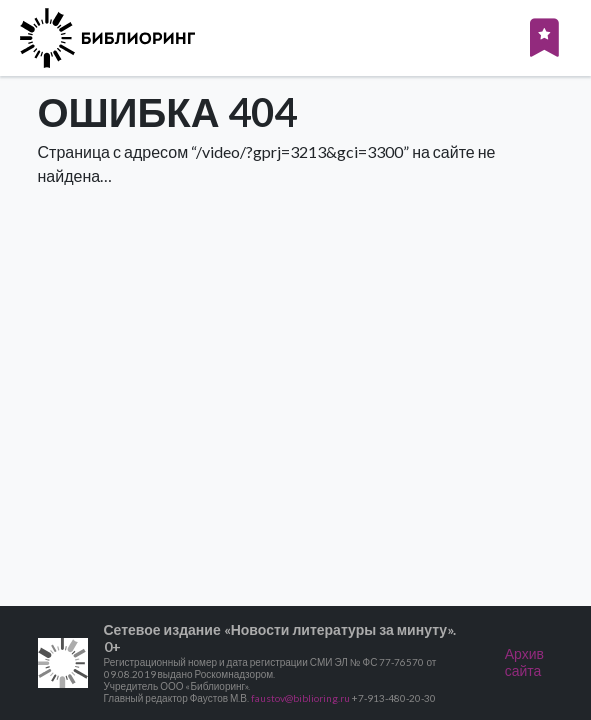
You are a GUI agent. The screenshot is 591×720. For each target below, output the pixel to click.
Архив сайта (524, 662)
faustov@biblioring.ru (300, 698)
